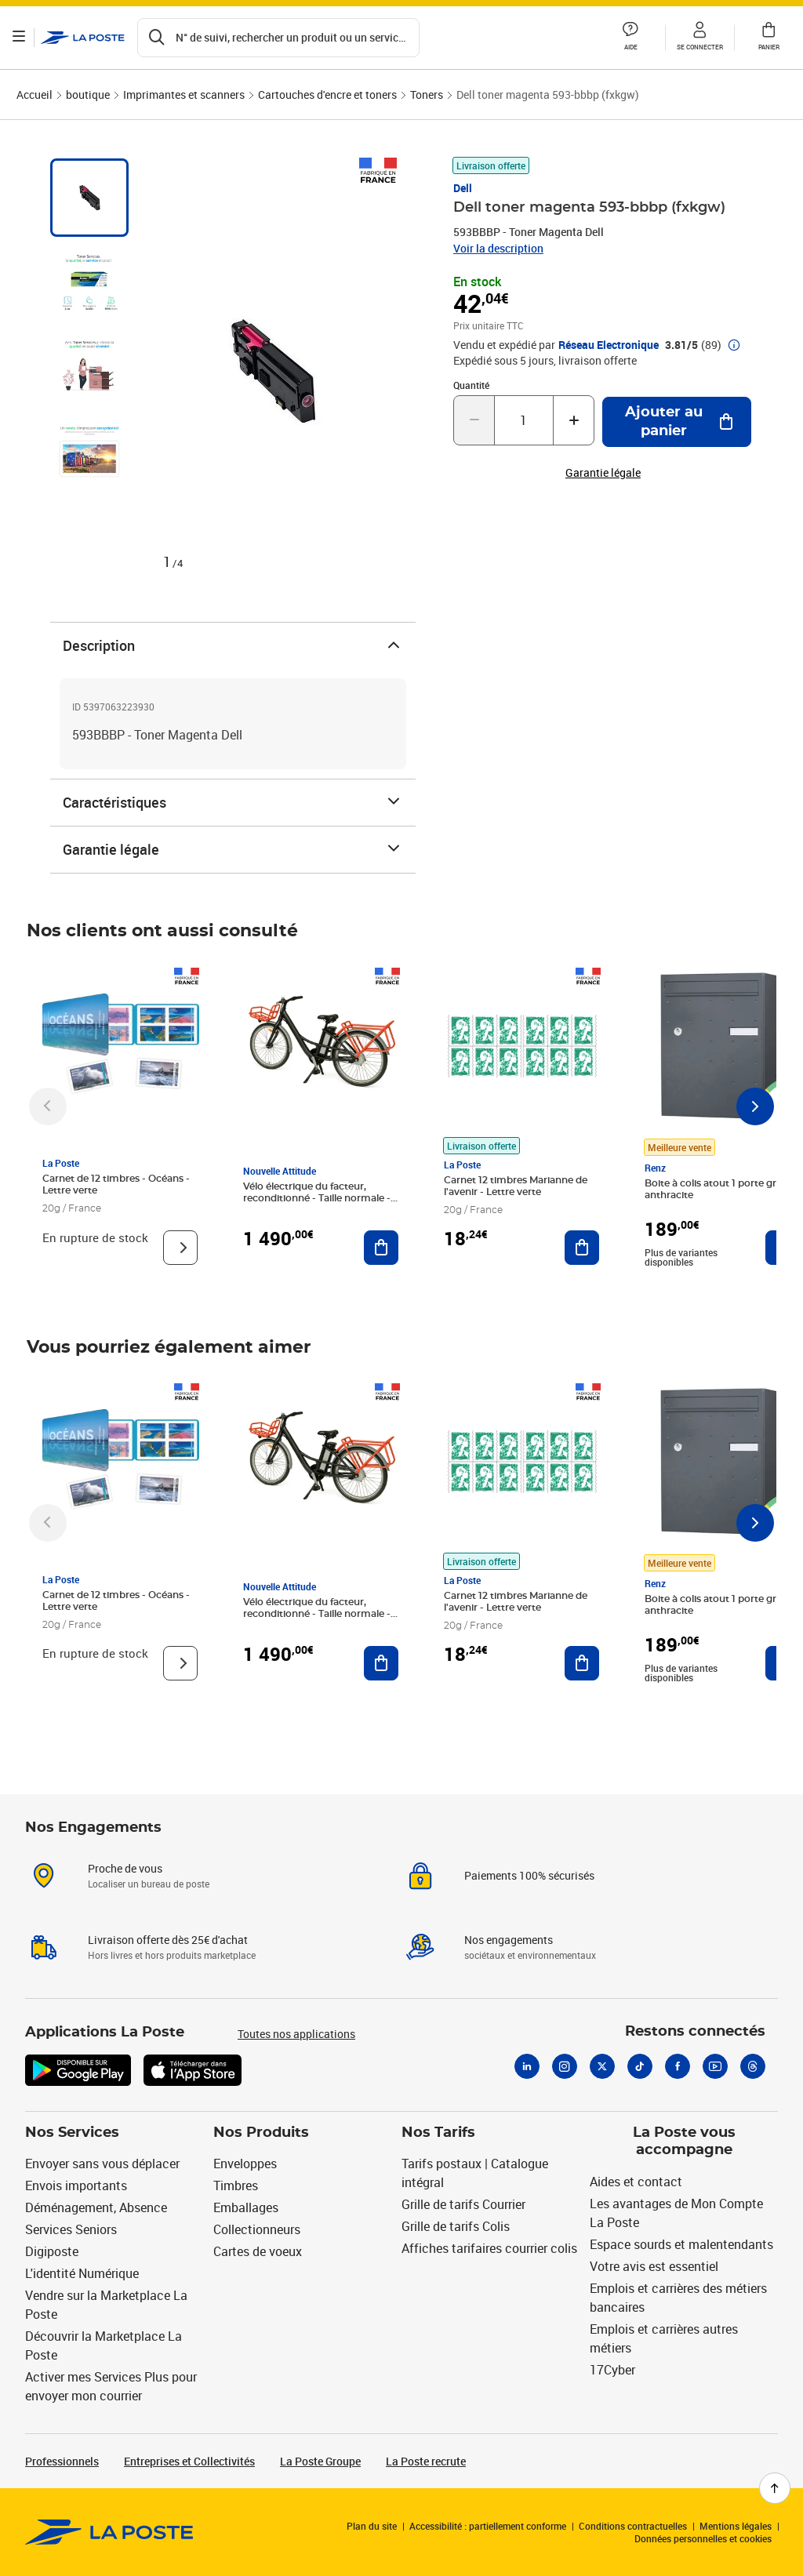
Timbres (235, 2185)
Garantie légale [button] (603, 473)
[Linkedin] (527, 2066)
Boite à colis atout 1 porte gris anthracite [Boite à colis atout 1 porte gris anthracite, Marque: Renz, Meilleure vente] (714, 1189)
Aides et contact (636, 2181)
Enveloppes (245, 2163)
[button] (630, 37)
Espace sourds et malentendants (681, 2244)
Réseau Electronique (608, 345)
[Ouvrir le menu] (22, 37)
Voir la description (498, 248)
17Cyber (612, 2369)
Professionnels (62, 2461)
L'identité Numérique (82, 2273)
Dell (462, 187)
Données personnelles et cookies (703, 2538)
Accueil (34, 94)
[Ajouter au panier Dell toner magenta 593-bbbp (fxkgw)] (677, 422)
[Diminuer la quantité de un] (474, 420)
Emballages (245, 2207)
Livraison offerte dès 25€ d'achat (168, 1939)
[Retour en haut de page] (774, 2488)
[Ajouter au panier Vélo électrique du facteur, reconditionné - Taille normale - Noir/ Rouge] (381, 1247)
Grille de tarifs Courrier (463, 2204)
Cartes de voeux (257, 2251)
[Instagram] (564, 2066)
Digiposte (51, 2251)
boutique (88, 94)
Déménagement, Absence (96, 2207)
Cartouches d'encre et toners (327, 94)
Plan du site (372, 2526)
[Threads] (752, 2066)
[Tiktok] (639, 2066)
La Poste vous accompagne (684, 2142)
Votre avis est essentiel (654, 2266)
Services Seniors (71, 2229)
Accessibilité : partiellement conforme (487, 2526)
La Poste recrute (426, 2461)
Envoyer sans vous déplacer (102, 2163)
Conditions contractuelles (633, 2526)
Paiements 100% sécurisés (529, 1875)
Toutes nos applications (296, 2033)
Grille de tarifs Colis (456, 2226)
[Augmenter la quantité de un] (574, 420)
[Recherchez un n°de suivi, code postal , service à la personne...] (281, 37)
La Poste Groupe (320, 2461)
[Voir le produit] (180, 1247)
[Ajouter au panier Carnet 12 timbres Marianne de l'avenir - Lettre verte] (582, 1247)
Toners (426, 94)
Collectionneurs (256, 2229)
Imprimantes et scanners (184, 94)
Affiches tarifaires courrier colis (489, 2248)
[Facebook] (677, 2066)
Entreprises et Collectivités (189, 2461)
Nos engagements (508, 1939)
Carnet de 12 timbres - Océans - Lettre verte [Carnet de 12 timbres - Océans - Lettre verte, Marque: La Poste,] (116, 1184)
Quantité (471, 385)
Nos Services (72, 2133)
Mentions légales (735, 2526)
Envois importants (76, 2185)
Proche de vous (125, 1868)
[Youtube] (715, 2066)
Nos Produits (261, 2133)
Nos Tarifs (438, 2133)
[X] (602, 2066)
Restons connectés (695, 2032)
